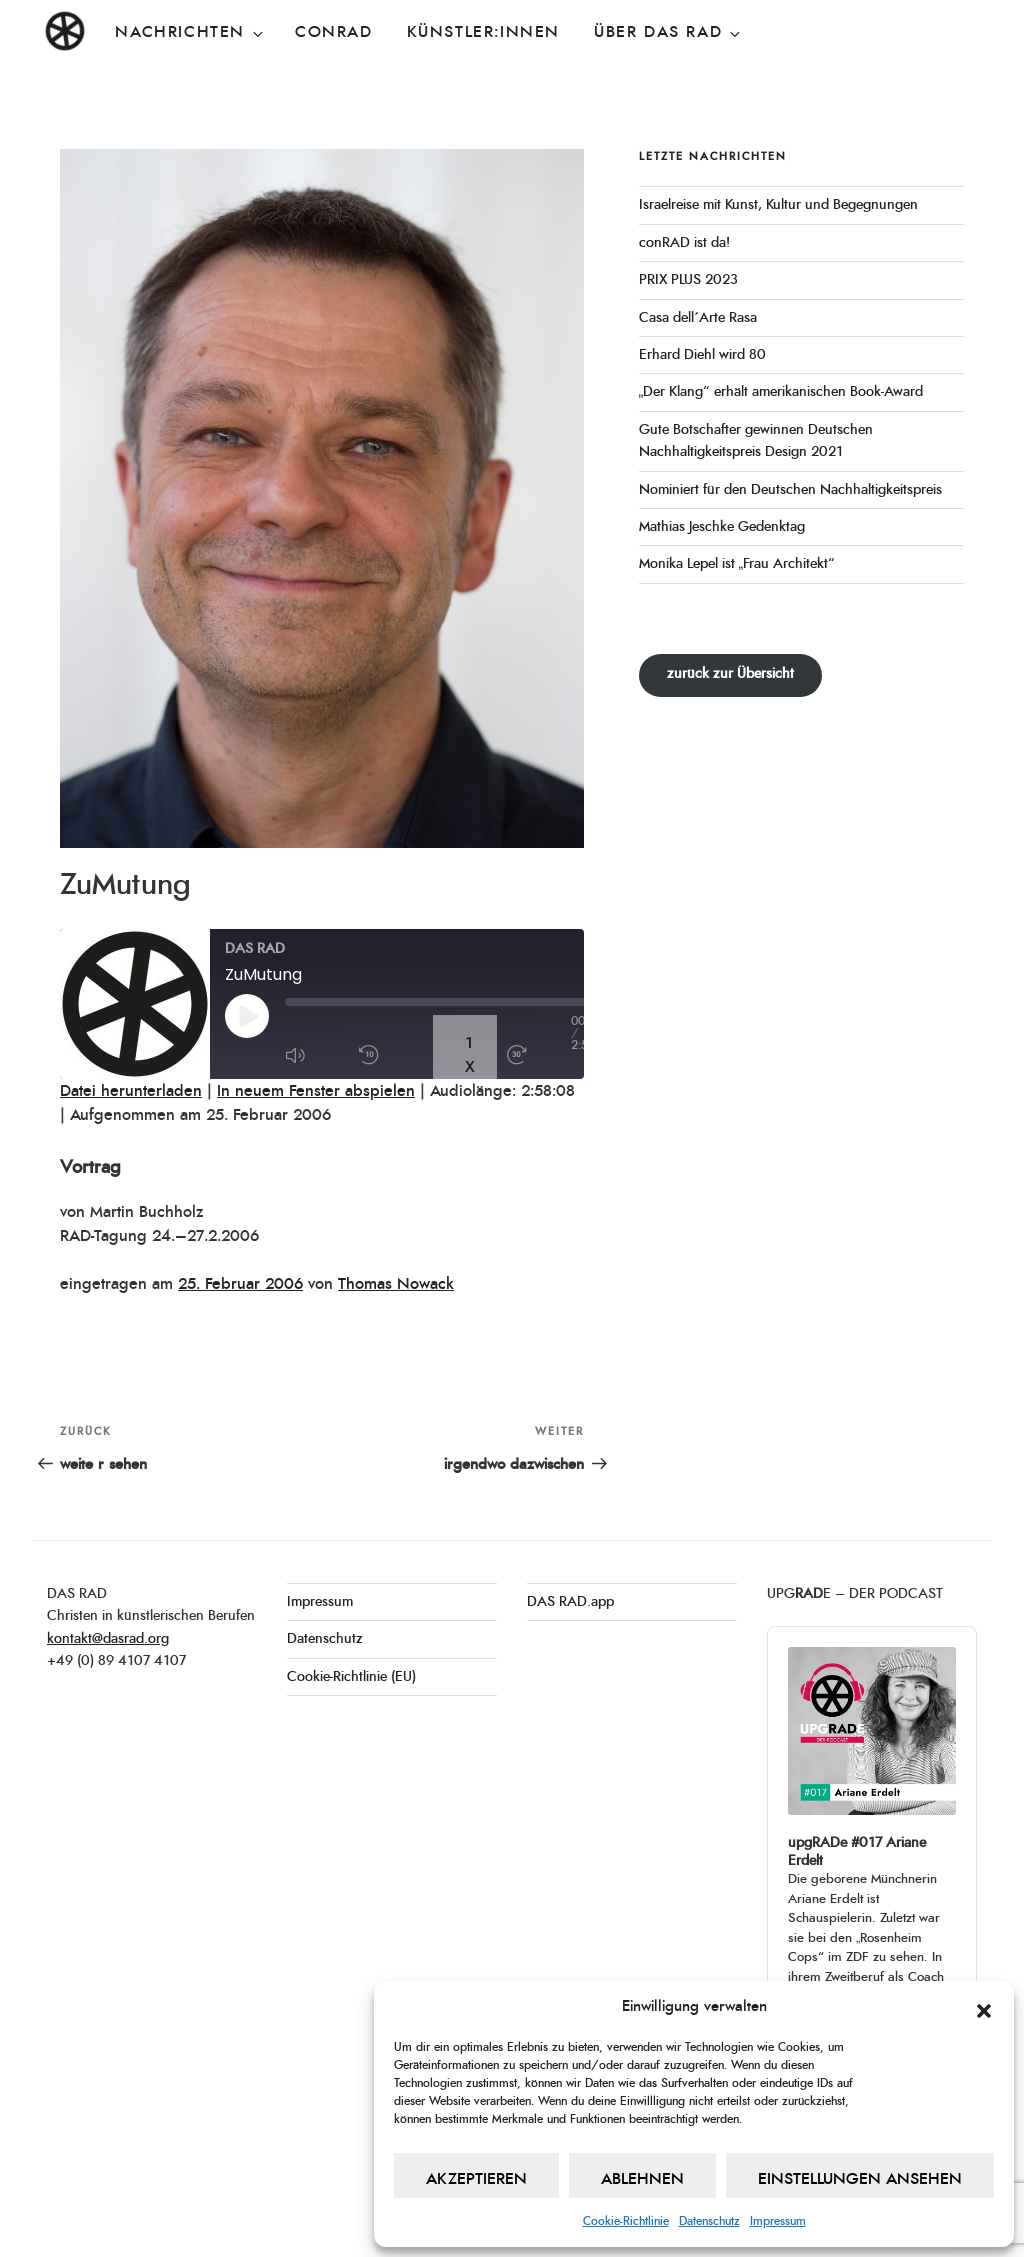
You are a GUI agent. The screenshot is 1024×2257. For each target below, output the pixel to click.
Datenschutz (709, 2221)
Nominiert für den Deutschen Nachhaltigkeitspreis (790, 490)
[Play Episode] (257, 1016)
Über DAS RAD (668, 33)
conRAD (334, 32)
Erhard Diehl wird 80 (702, 355)
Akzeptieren (476, 2179)
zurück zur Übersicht (730, 674)
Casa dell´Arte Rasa (698, 318)
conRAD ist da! (684, 243)
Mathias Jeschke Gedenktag (722, 527)
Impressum (778, 2221)
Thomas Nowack (396, 1284)
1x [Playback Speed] (470, 1055)
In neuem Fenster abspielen (316, 1091)
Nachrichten (190, 33)
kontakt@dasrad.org (108, 1639)
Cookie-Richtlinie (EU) (351, 1677)
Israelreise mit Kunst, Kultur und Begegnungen (778, 205)
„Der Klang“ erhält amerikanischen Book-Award (781, 392)
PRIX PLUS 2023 (688, 280)
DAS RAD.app (570, 1602)
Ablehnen (642, 2179)
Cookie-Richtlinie (626, 2221)
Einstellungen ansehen (860, 2179)
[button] (984, 2007)
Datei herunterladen (131, 1091)
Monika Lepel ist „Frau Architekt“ (737, 564)
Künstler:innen (483, 32)
